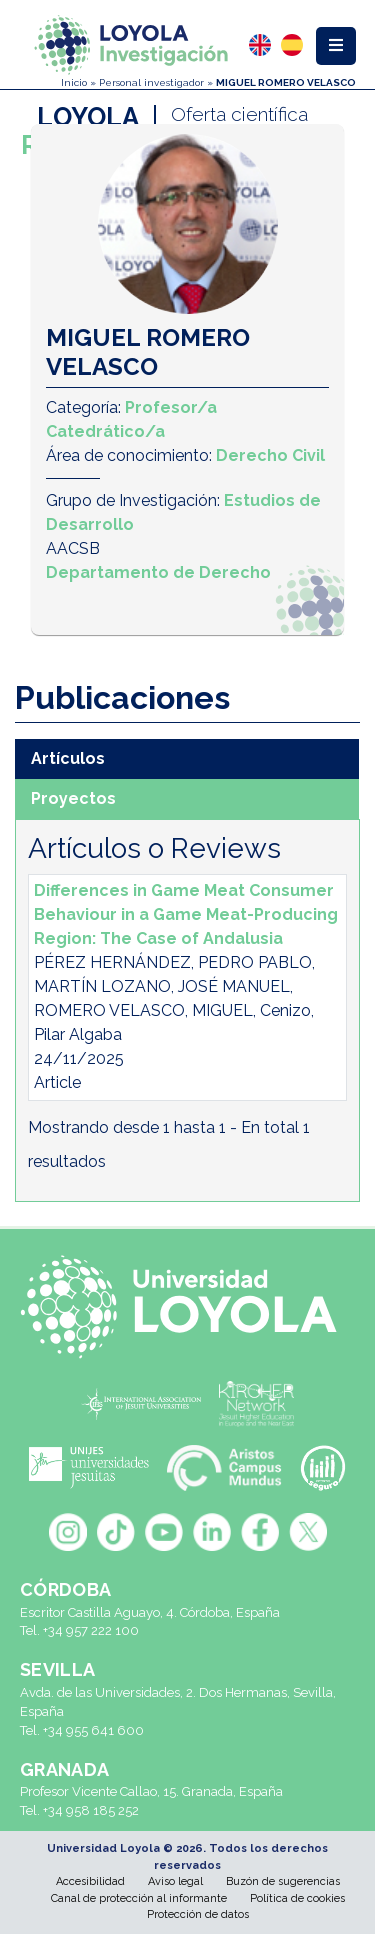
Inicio (74, 82)
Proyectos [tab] (73, 798)
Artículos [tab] (68, 758)
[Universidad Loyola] (187, 1307)
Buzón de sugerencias (283, 1881)
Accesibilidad (90, 1881)
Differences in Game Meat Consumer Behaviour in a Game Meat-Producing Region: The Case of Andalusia (186, 914)
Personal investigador (151, 82)
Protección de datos (198, 1914)
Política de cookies (297, 1898)
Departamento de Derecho (158, 572)
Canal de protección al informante (139, 1898)
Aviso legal (175, 1881)
